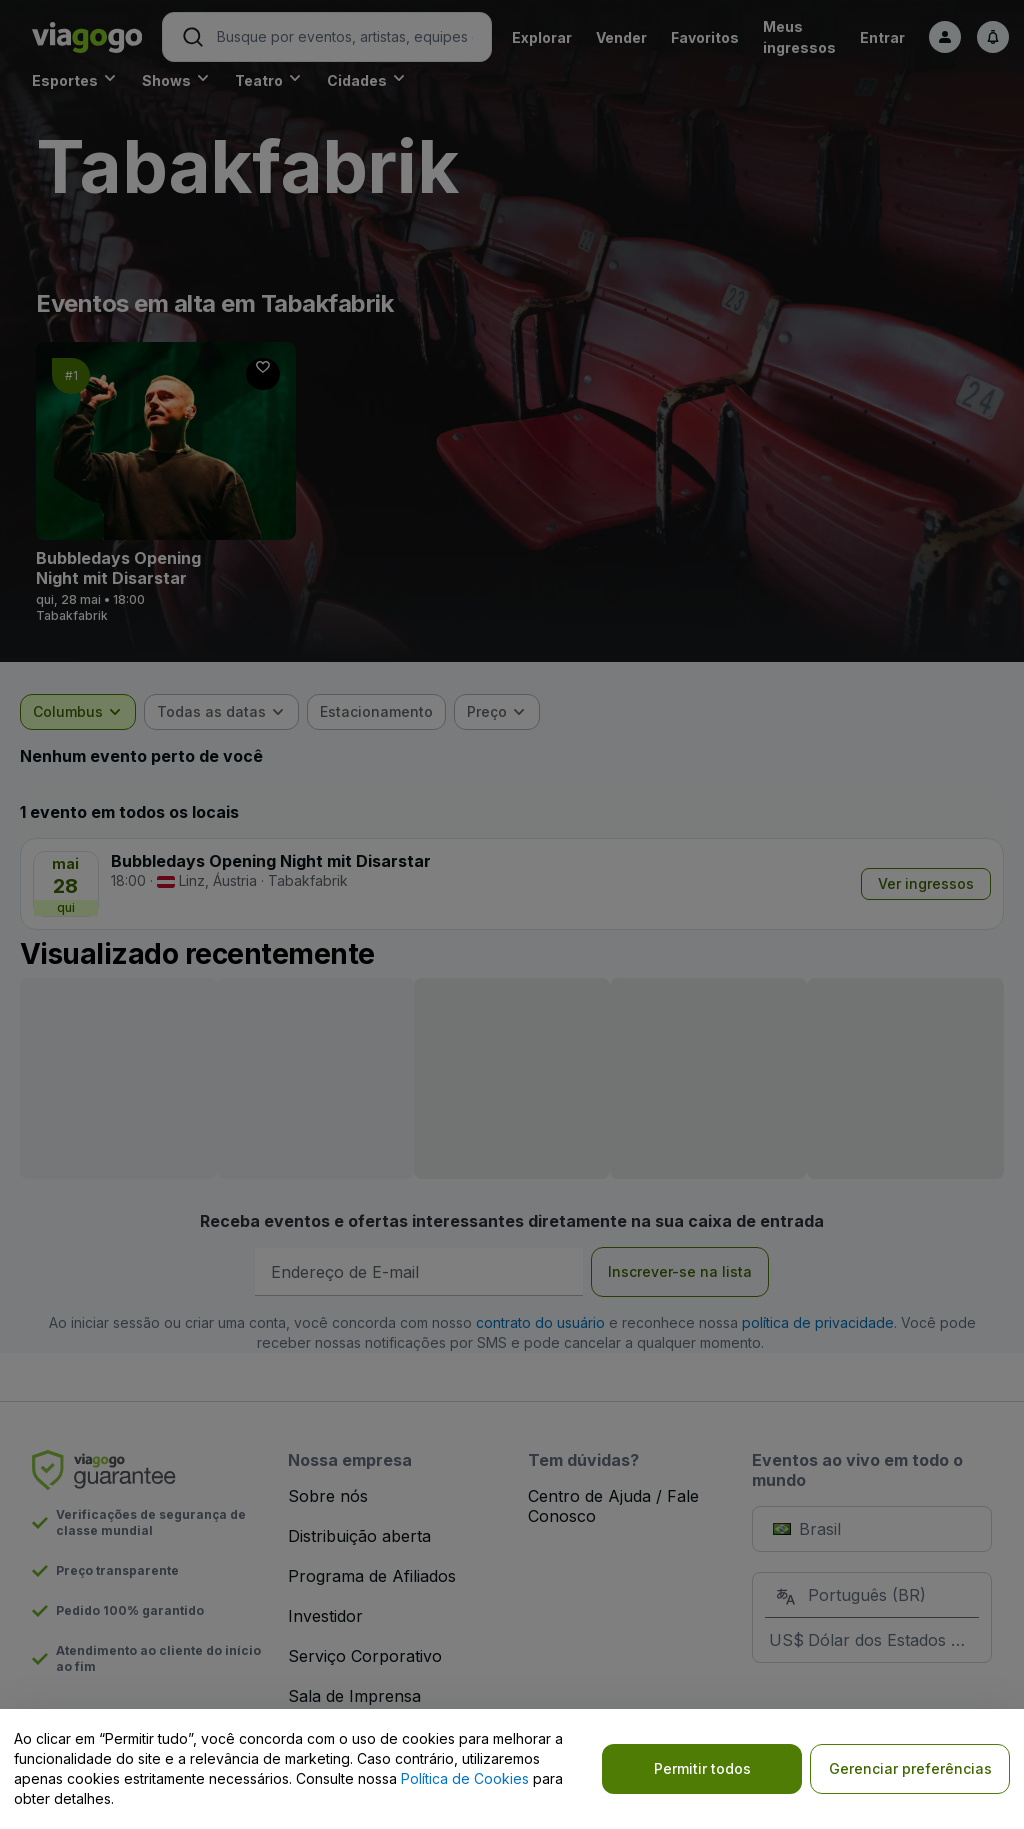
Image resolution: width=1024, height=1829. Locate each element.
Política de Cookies (465, 1778)
